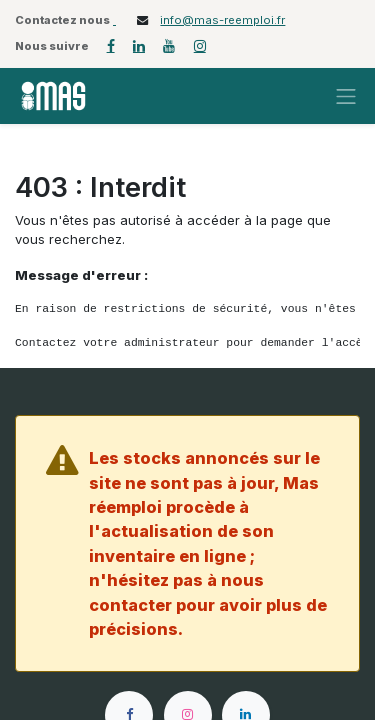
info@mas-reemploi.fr (222, 20)
